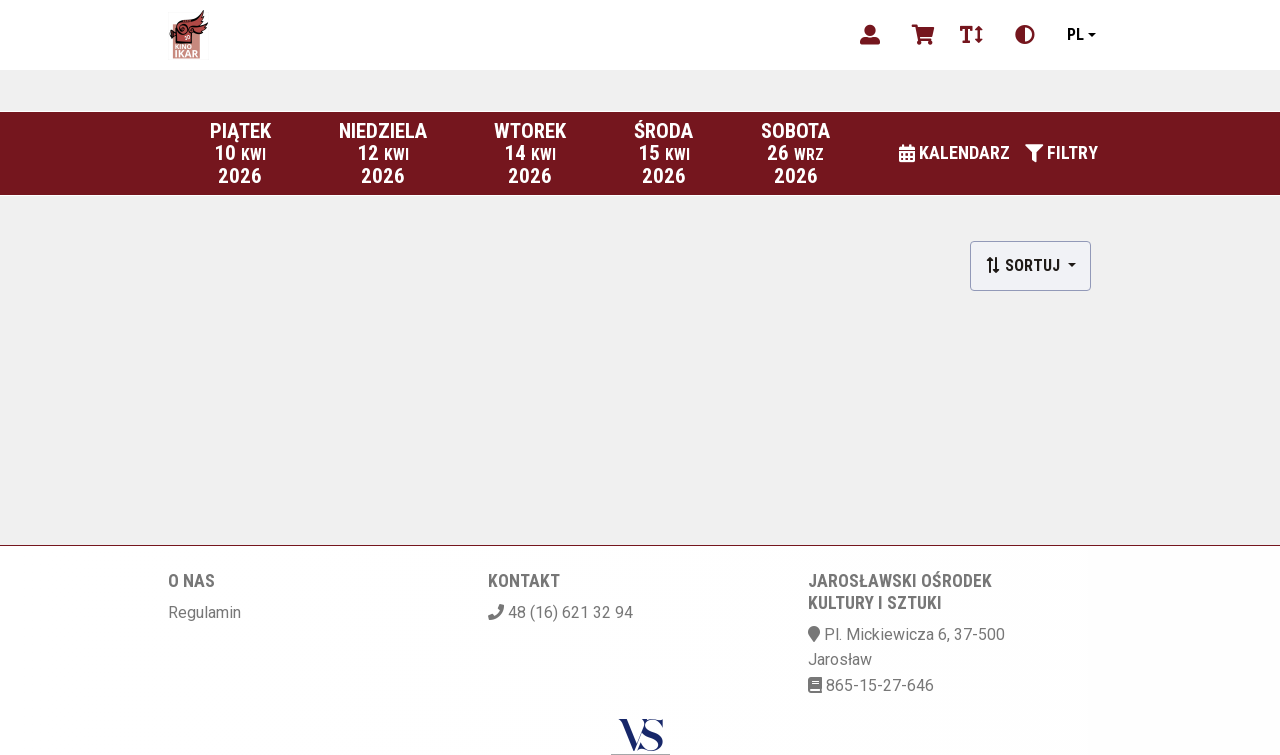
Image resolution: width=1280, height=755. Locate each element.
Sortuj (1024, 265)
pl (1075, 34)
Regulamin (204, 612)
